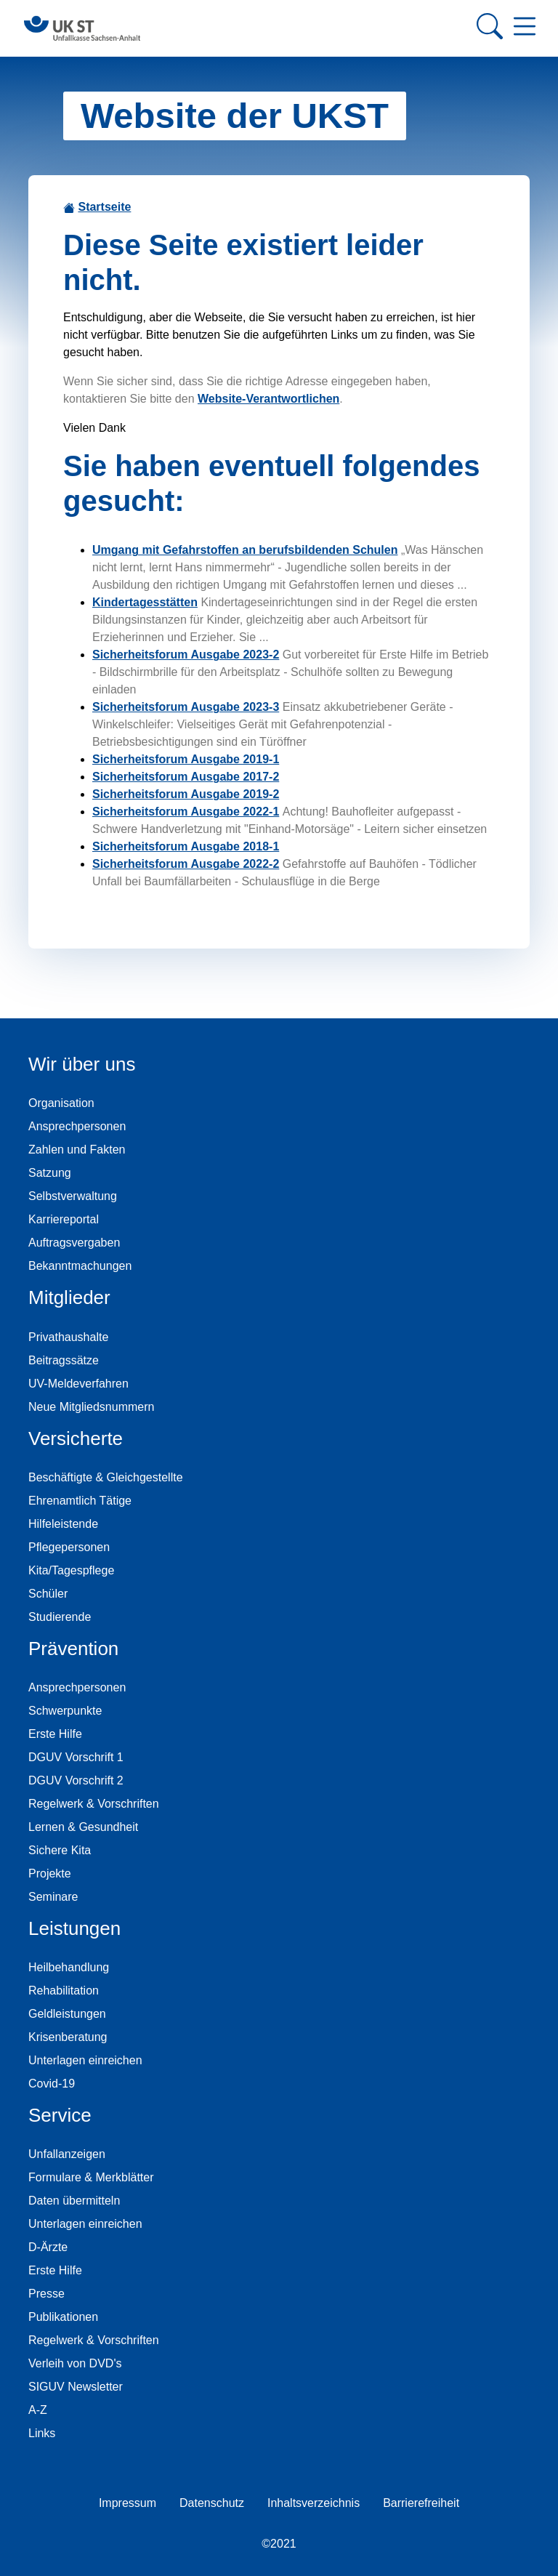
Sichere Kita (59, 1850)
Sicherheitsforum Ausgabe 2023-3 (185, 707)
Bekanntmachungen (80, 1266)
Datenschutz (211, 2503)
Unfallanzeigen (66, 2154)
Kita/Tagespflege (71, 1570)
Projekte (49, 1873)
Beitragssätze (63, 1360)
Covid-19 (51, 2083)
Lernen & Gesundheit (83, 1827)
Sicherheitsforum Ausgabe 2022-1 (185, 811)
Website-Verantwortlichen (268, 399)
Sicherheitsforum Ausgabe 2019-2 (185, 794)
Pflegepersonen (69, 1547)
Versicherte (75, 1438)
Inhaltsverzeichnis (313, 2503)
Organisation (61, 1103)
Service (60, 2115)
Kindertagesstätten (145, 602)
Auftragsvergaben (74, 1242)
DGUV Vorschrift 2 (76, 1780)
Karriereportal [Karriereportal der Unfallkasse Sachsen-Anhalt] (63, 1219)
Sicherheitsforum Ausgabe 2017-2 (185, 776)
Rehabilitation (63, 1990)
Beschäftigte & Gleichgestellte (105, 1477)
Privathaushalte (68, 1337)
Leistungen (74, 1928)
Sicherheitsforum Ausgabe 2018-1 (185, 846)
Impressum (127, 2503)
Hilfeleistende (63, 1524)
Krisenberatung (68, 2037)
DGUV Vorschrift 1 (76, 1757)
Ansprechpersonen (77, 1126)
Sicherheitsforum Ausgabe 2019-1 (185, 759)
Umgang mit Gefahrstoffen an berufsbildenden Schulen (244, 550)
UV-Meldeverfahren (78, 1383)
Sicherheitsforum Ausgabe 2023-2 (185, 654)
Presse (46, 2293)
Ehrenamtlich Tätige (80, 1500)
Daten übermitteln (74, 2200)
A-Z (37, 2410)
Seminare (53, 1897)
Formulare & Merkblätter (91, 2177)
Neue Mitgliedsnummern (91, 1407)
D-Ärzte (48, 2247)
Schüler (48, 1593)
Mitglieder (69, 1297)
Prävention (73, 1648)
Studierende (59, 1617)
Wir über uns (81, 1064)
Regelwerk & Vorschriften (93, 1804)
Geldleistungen (67, 2014)
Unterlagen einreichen (85, 2060)
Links (41, 2433)
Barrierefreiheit (421, 2503)
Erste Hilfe (55, 1734)
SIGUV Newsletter (75, 2386)
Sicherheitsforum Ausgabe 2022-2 (185, 864)
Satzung (49, 1173)
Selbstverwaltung (72, 1196)
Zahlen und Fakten (76, 1149)
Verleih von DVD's (74, 2363)
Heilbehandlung (68, 1967)
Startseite (104, 207)
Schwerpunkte (65, 1710)
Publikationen (63, 2317)
